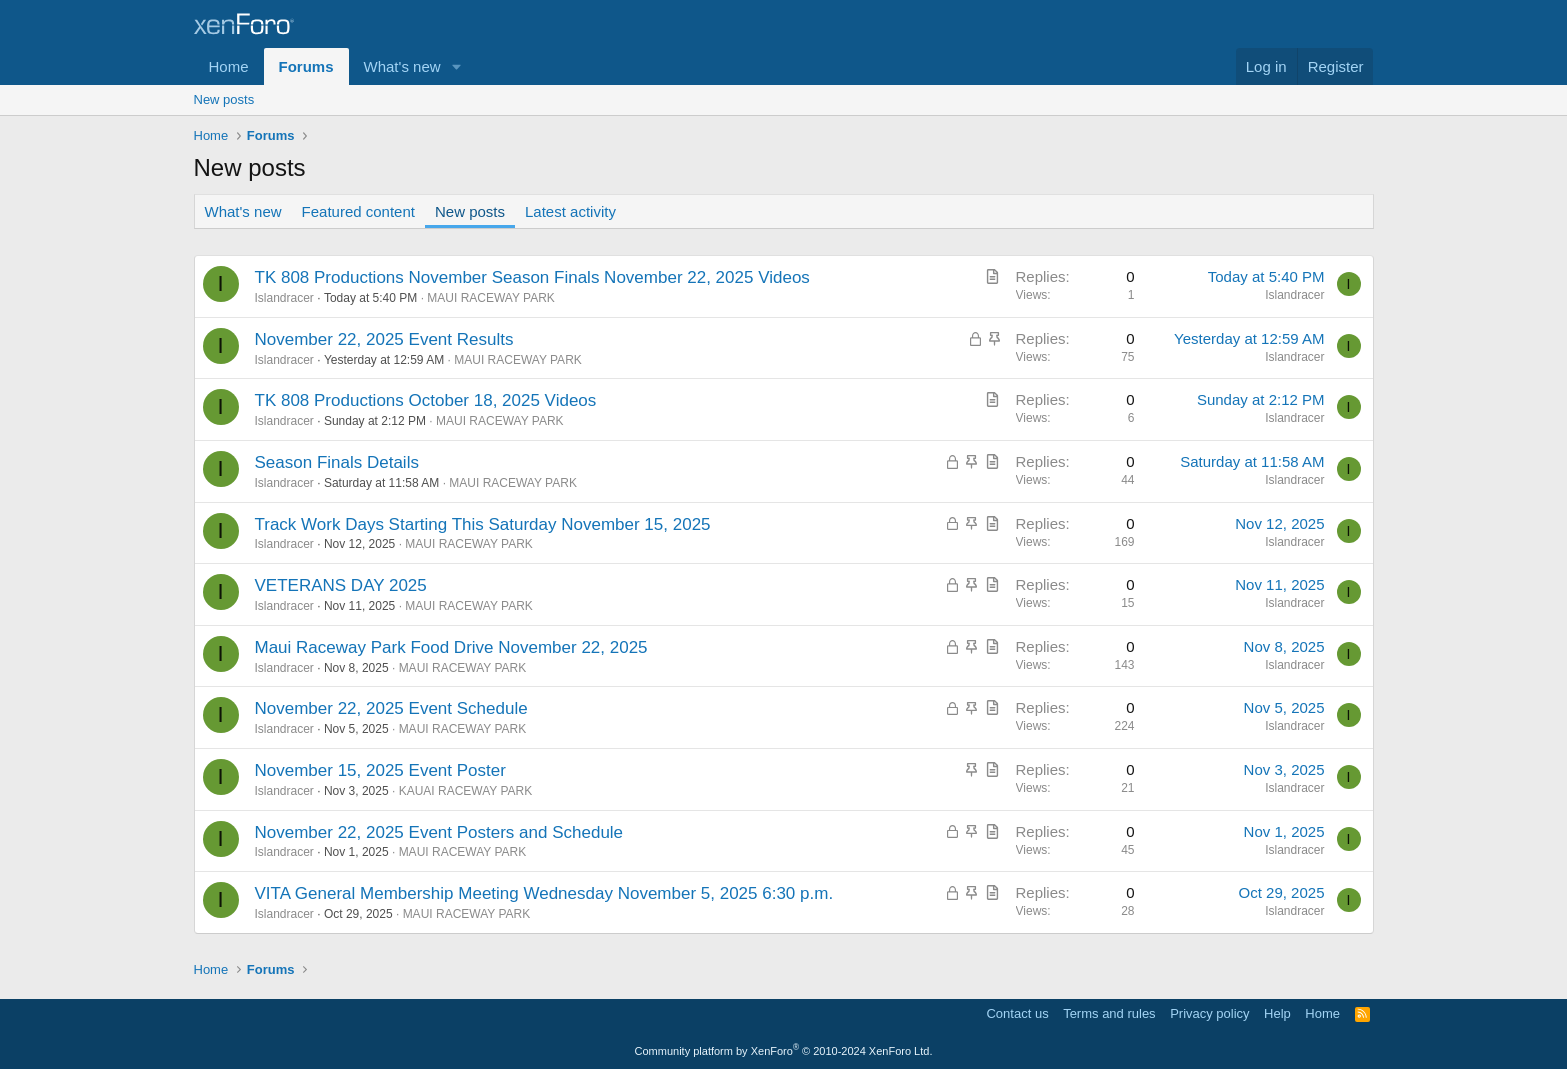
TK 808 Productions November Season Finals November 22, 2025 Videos (532, 277)
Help (1277, 1013)
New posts (224, 99)
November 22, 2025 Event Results (384, 339)
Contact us (1017, 1013)
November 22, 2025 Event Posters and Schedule (439, 832)
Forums (306, 66)
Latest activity (570, 211)
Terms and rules (1109, 1013)
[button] (456, 66)
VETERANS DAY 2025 (341, 585)
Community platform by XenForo (784, 1051)
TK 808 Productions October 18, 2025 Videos (426, 400)
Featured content (358, 211)
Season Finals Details (337, 462)
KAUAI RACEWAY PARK (466, 791)
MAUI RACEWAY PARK (491, 298)
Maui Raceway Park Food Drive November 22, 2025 (451, 647)
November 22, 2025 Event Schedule (391, 708)
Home (229, 66)
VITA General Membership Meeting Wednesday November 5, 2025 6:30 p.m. (544, 893)
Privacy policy (1209, 1013)
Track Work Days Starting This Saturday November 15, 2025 (483, 524)
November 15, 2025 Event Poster (380, 770)
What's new (402, 66)
